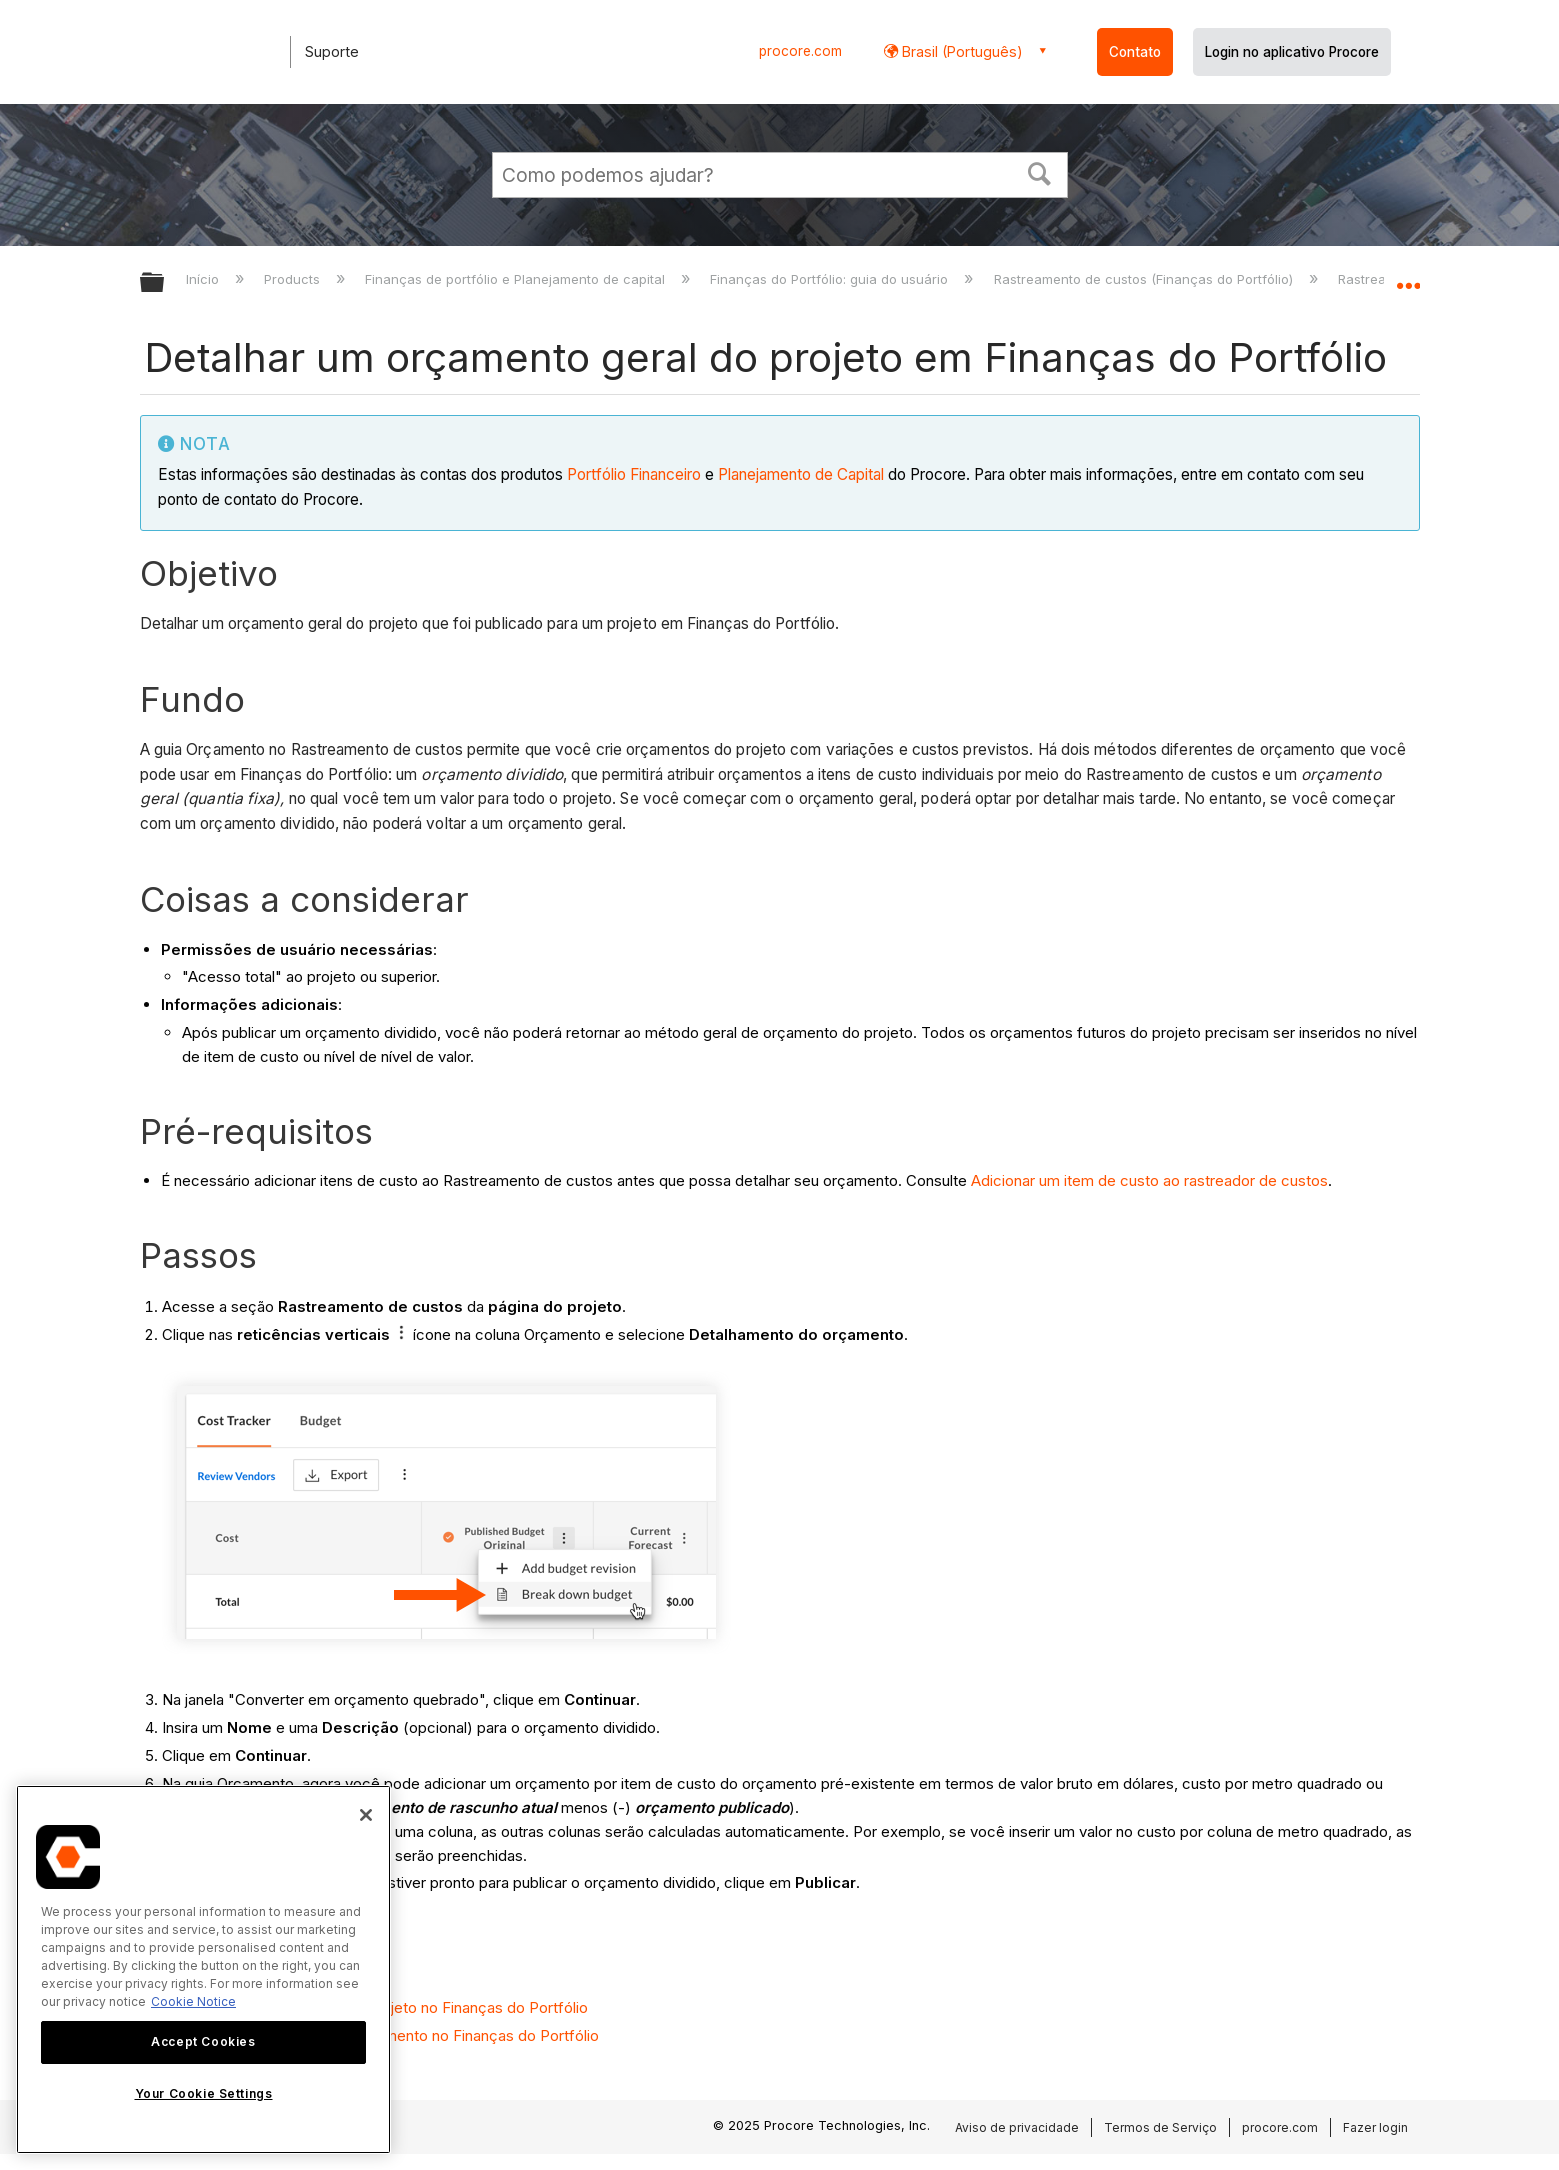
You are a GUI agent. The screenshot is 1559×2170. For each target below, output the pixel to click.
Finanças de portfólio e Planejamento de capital (517, 279)
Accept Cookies (203, 2041)
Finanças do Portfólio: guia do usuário (831, 279)
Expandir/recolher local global (1408, 277)
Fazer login (1375, 2127)
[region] (203, 1969)
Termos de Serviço (1160, 2127)
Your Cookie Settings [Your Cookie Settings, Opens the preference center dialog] (204, 2093)
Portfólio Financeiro (634, 474)
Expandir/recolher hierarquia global (165, 283)
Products (294, 279)
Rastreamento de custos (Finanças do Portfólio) (1145, 279)
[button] (1039, 172)
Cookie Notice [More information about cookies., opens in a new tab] (193, 2001)
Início (204, 279)
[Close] (366, 1815)
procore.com (800, 51)
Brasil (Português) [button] (960, 51)
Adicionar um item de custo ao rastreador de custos (1149, 1180)
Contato (1135, 52)
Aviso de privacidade (1017, 2127)
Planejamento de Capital (801, 474)
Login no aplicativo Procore (1292, 52)
